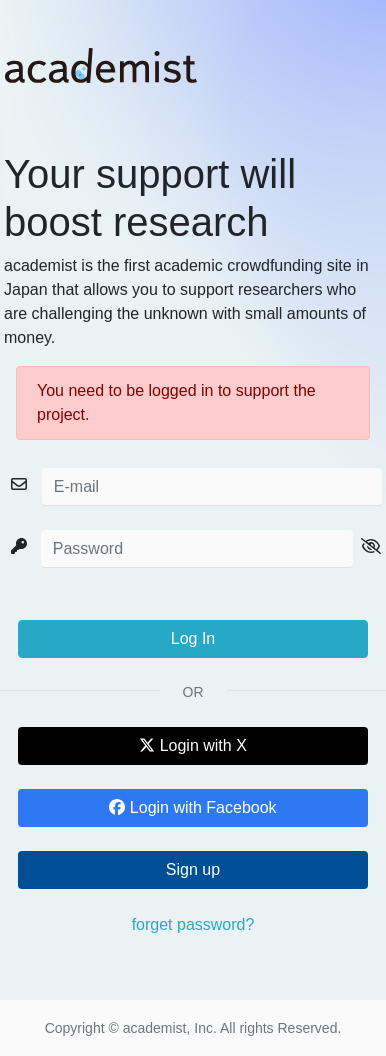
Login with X (193, 745)
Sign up (193, 869)
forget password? (193, 924)
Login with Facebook (192, 807)
